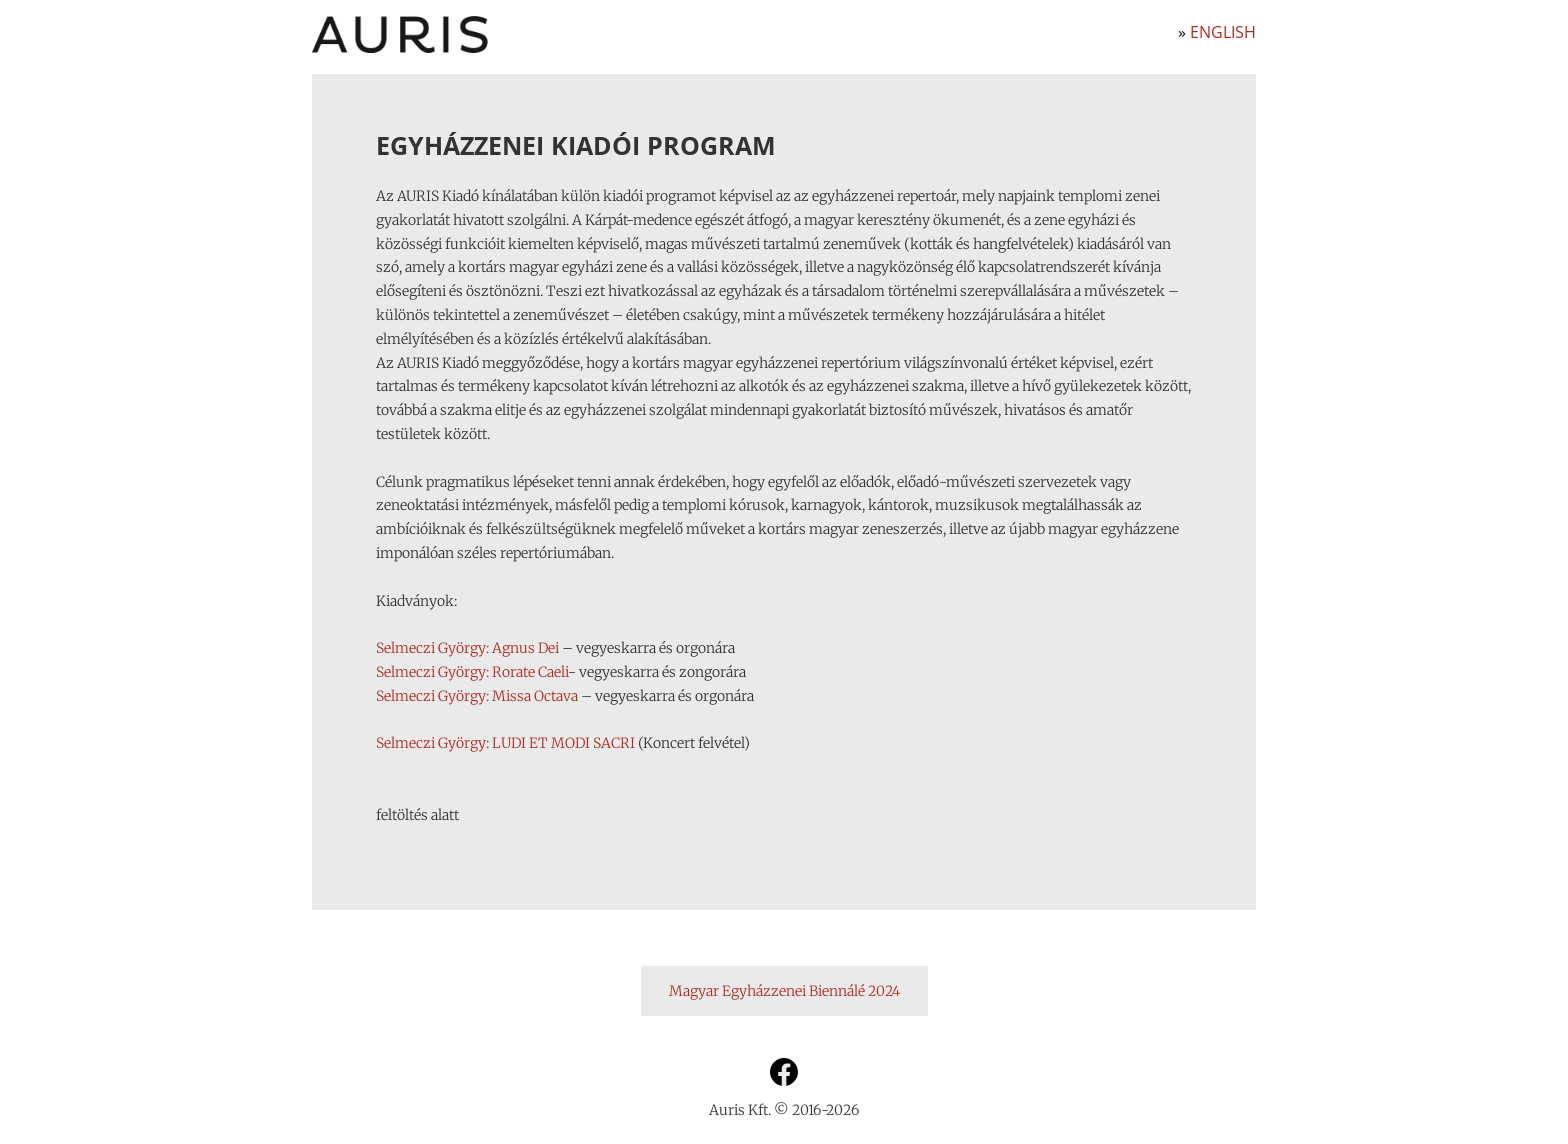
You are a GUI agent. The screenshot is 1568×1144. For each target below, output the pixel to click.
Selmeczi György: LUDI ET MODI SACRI (505, 743)
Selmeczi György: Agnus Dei (467, 648)
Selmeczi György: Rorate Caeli (472, 672)
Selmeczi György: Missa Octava (477, 696)
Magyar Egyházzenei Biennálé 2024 (784, 991)
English (1223, 32)
